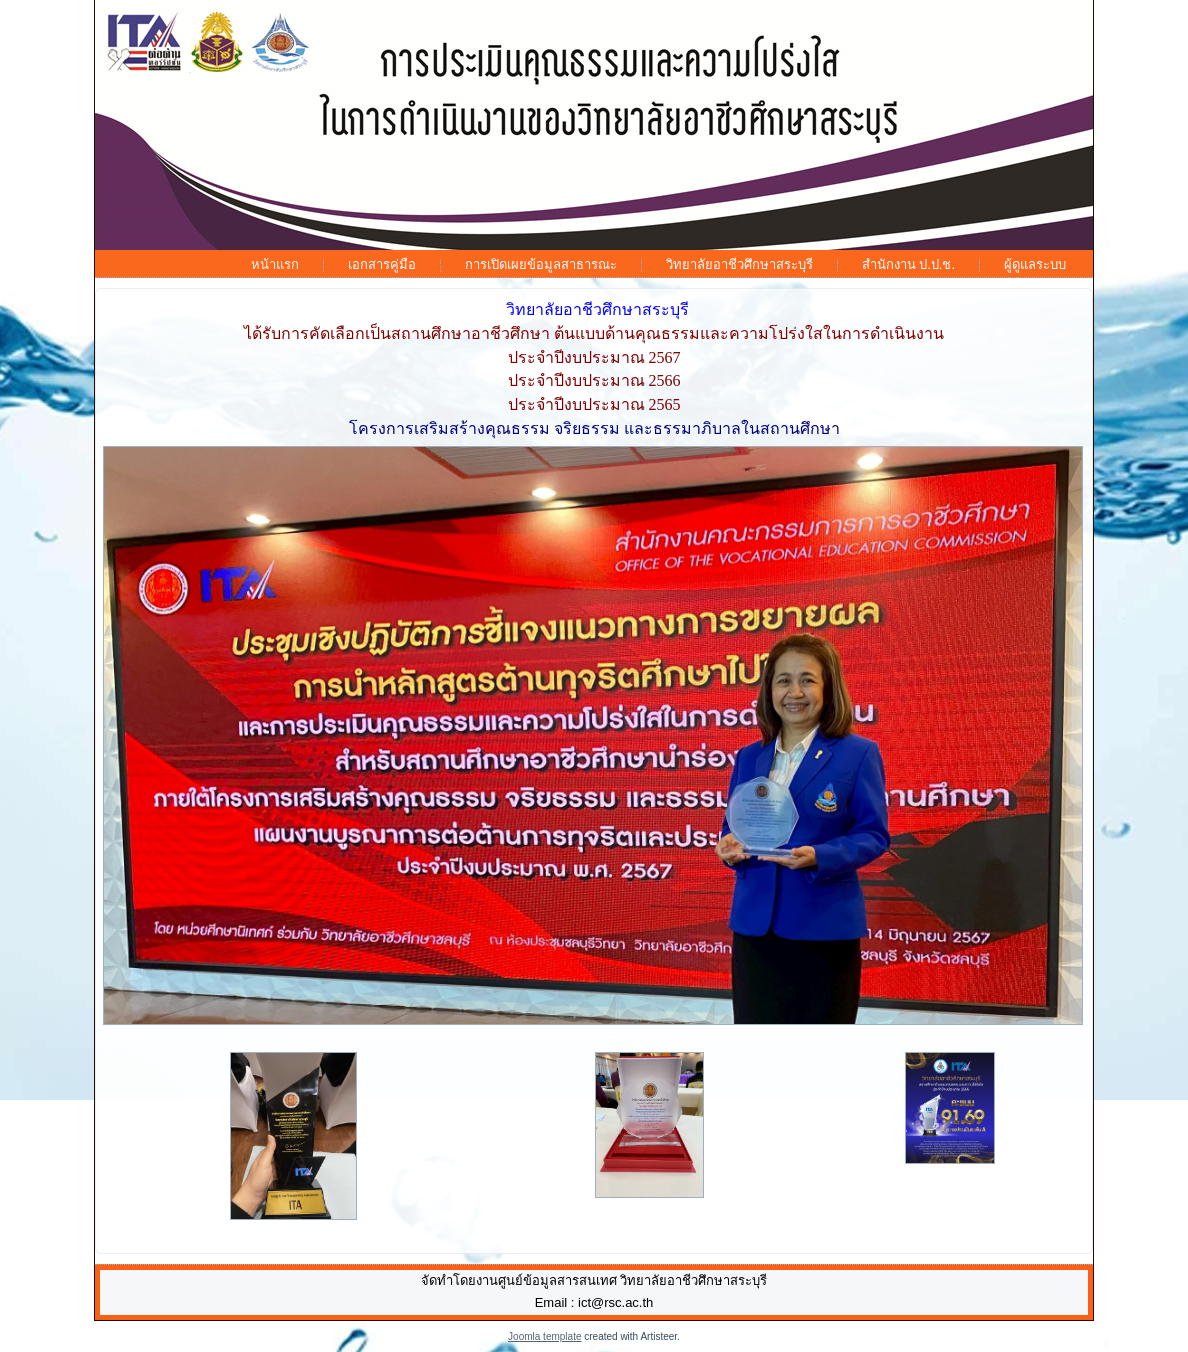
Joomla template (544, 1336)
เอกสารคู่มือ (382, 264)
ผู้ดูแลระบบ (1035, 264)
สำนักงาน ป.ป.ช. (908, 264)
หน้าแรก (275, 264)
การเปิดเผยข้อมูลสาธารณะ (541, 264)
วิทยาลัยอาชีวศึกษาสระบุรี (739, 264)
